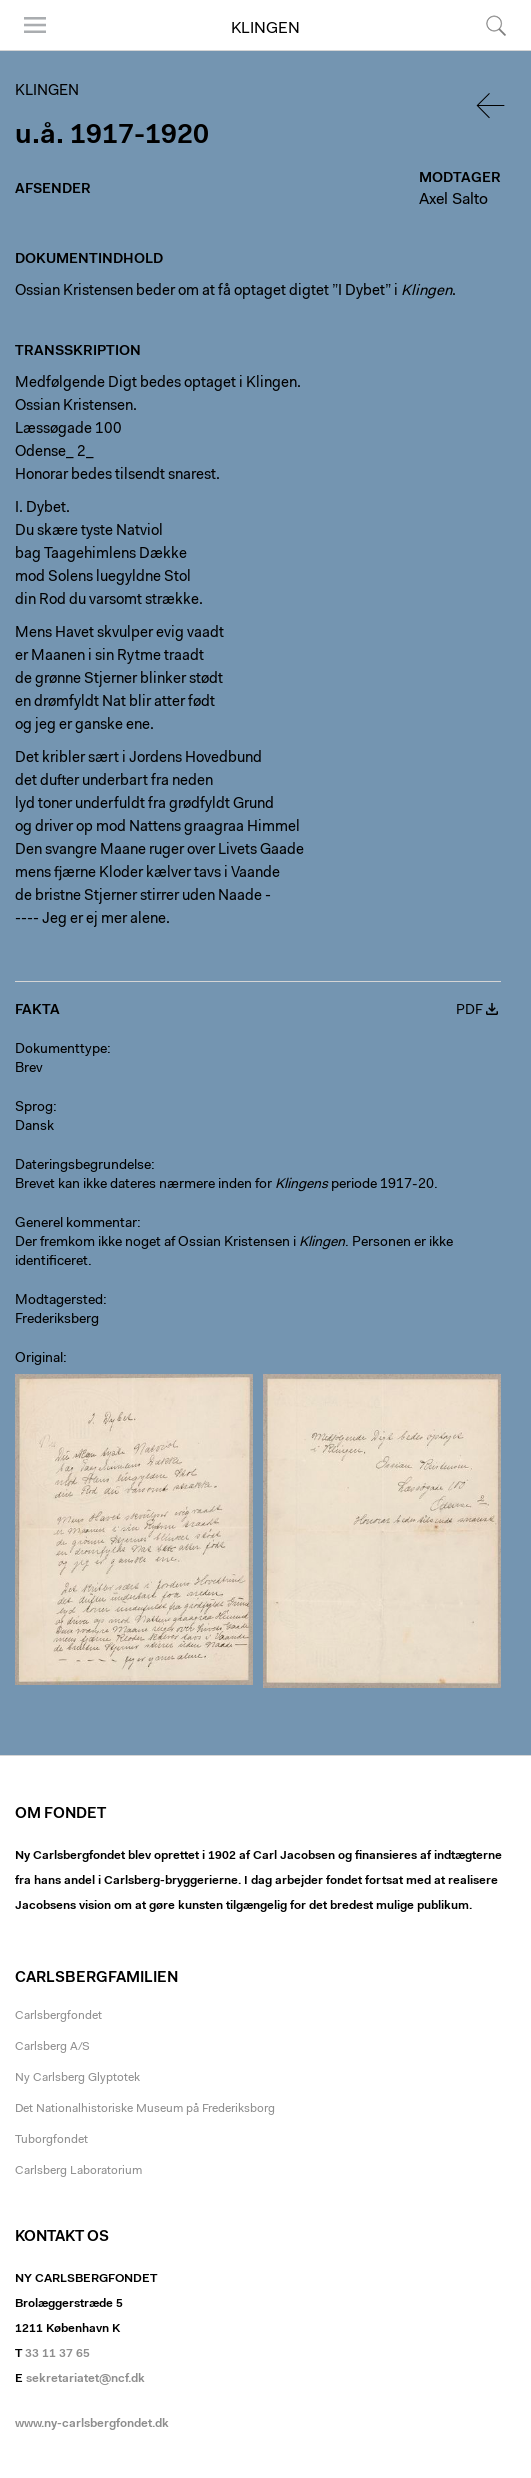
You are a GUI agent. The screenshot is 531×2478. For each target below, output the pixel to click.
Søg (496, 25)
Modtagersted (59, 1301)
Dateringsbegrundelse (83, 1166)
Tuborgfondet (51, 2140)
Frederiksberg (57, 1320)
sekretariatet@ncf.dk (85, 2379)
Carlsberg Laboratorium (78, 2171)
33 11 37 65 (57, 2354)
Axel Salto (453, 200)
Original (39, 1359)
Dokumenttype (61, 1050)
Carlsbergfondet (58, 2016)
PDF (469, 1011)
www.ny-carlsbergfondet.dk (92, 2424)
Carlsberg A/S (52, 2047)
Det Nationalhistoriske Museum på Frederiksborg (145, 2109)
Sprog (34, 1108)
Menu (35, 25)
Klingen (265, 29)
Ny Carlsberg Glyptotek (77, 2078)
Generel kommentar (76, 1224)
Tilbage (492, 105)
